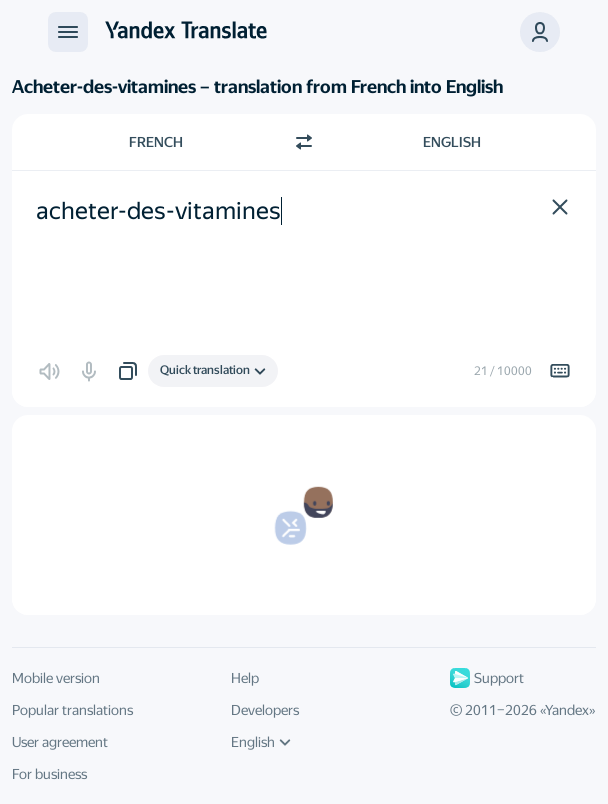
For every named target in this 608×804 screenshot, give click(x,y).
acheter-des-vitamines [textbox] (158, 211)
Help (245, 678)
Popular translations (72, 710)
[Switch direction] (304, 142)
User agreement (60, 742)
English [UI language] (261, 742)
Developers (265, 710)
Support (487, 678)
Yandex (567, 710)
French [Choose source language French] (156, 142)
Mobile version (56, 678)
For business (49, 774)
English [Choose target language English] (452, 142)
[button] (540, 32)
